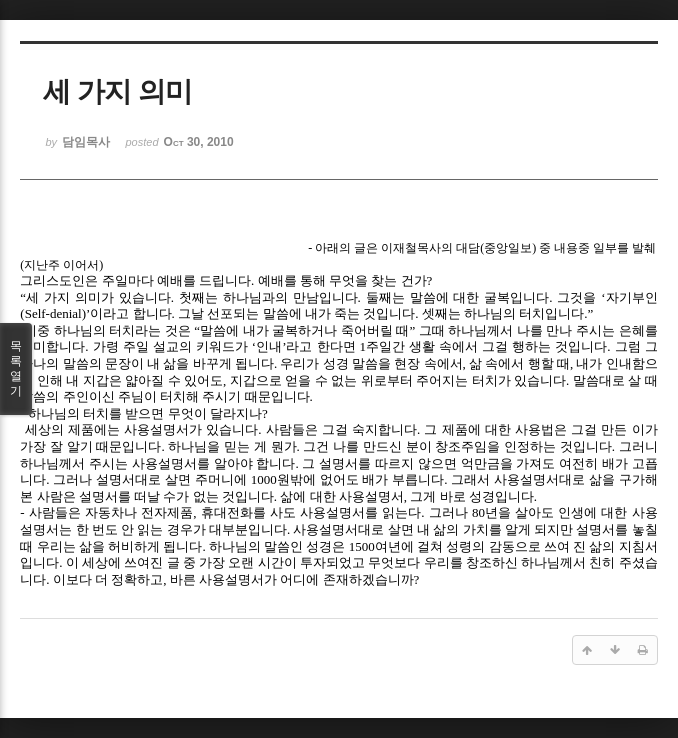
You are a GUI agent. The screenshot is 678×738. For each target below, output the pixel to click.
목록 (16, 369)
